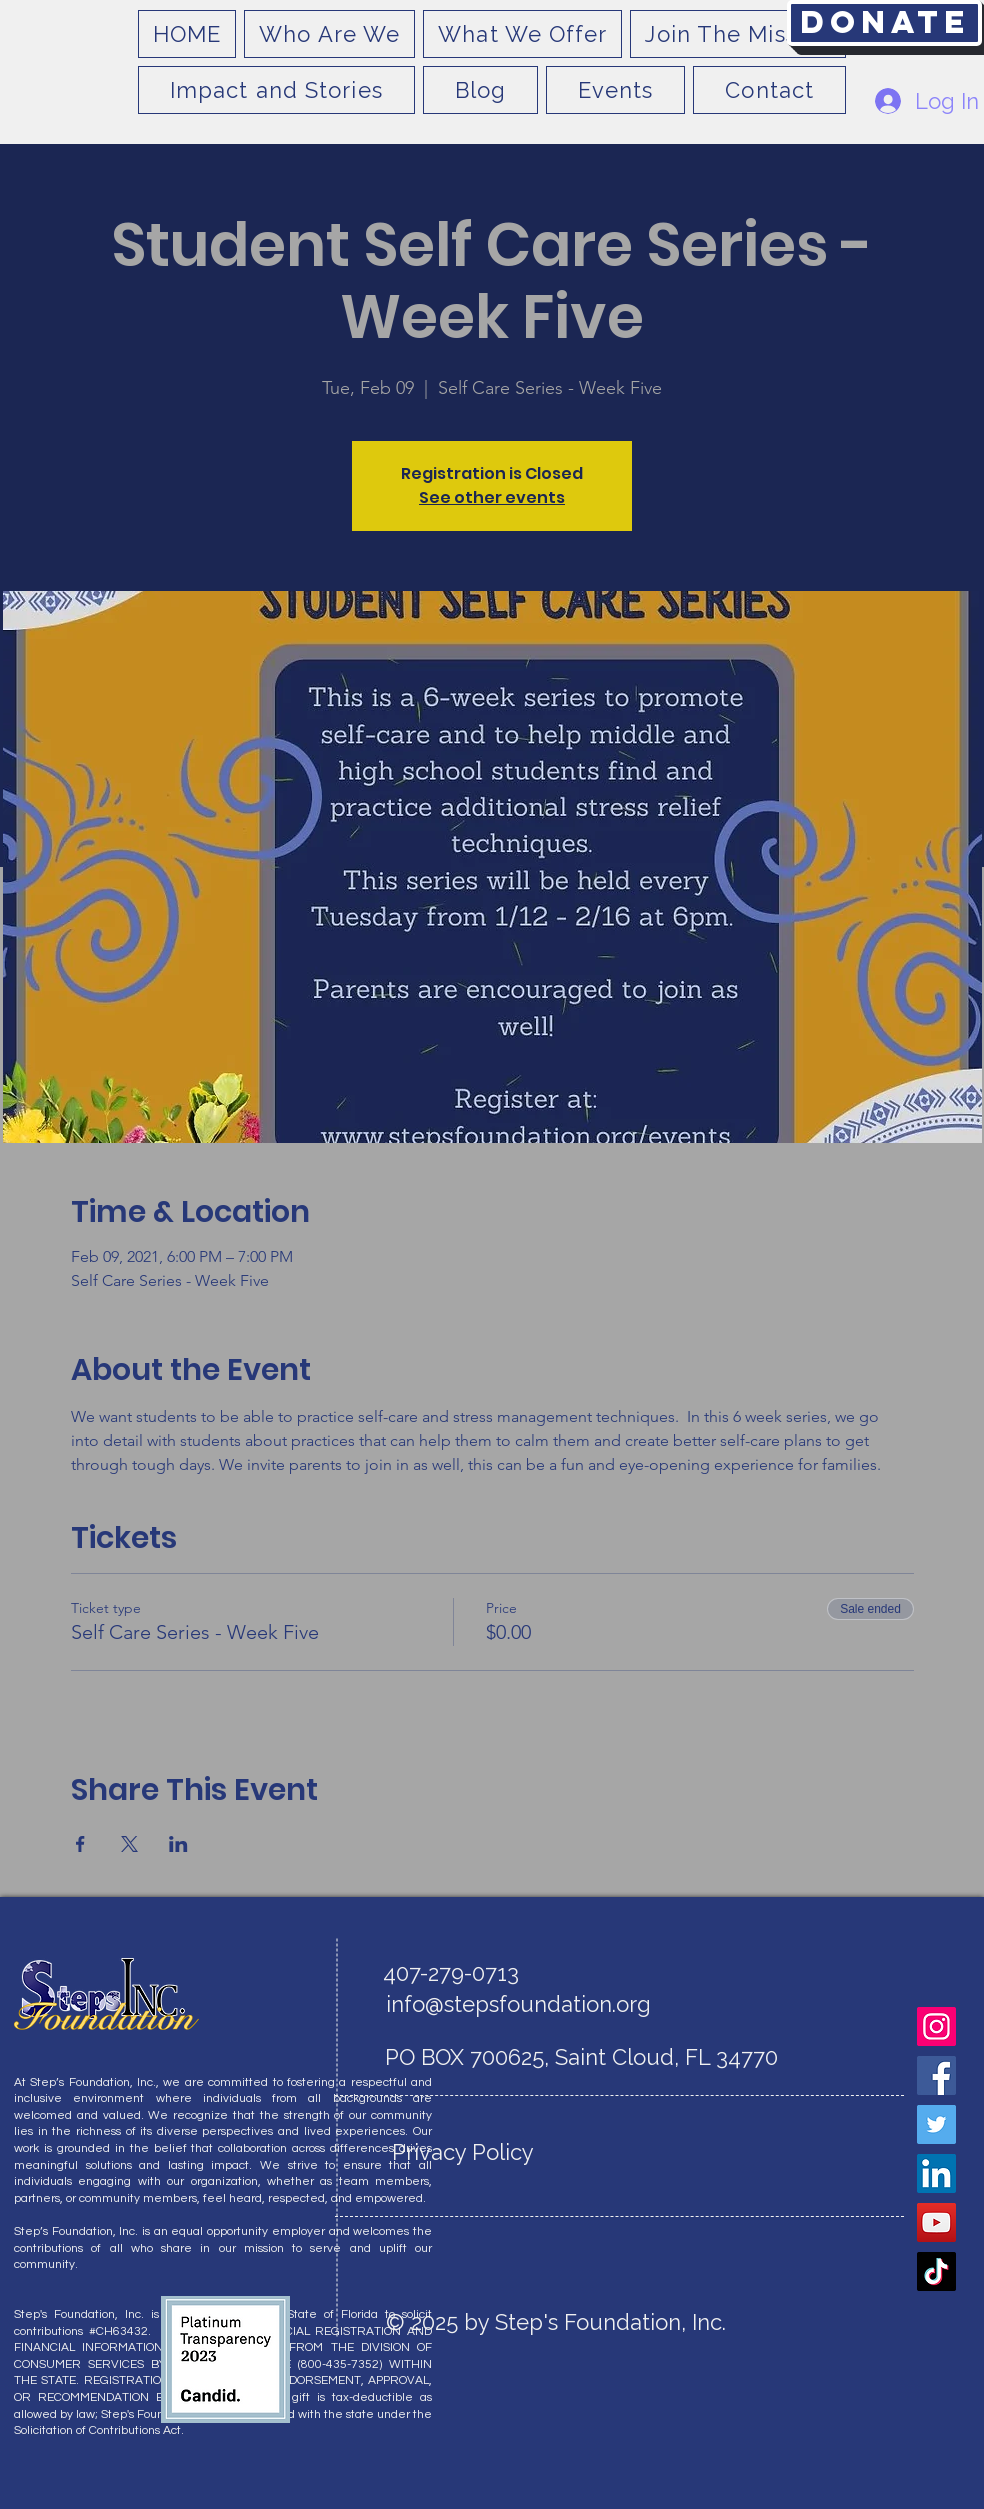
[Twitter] (936, 2124)
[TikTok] (936, 2271)
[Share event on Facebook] (80, 1844)
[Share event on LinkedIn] (178, 1844)
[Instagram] (936, 2026)
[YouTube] (936, 2222)
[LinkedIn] (936, 2173)
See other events (492, 497)
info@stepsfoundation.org (518, 2004)
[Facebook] (936, 2075)
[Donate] (884, 23)
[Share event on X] (129, 1844)
